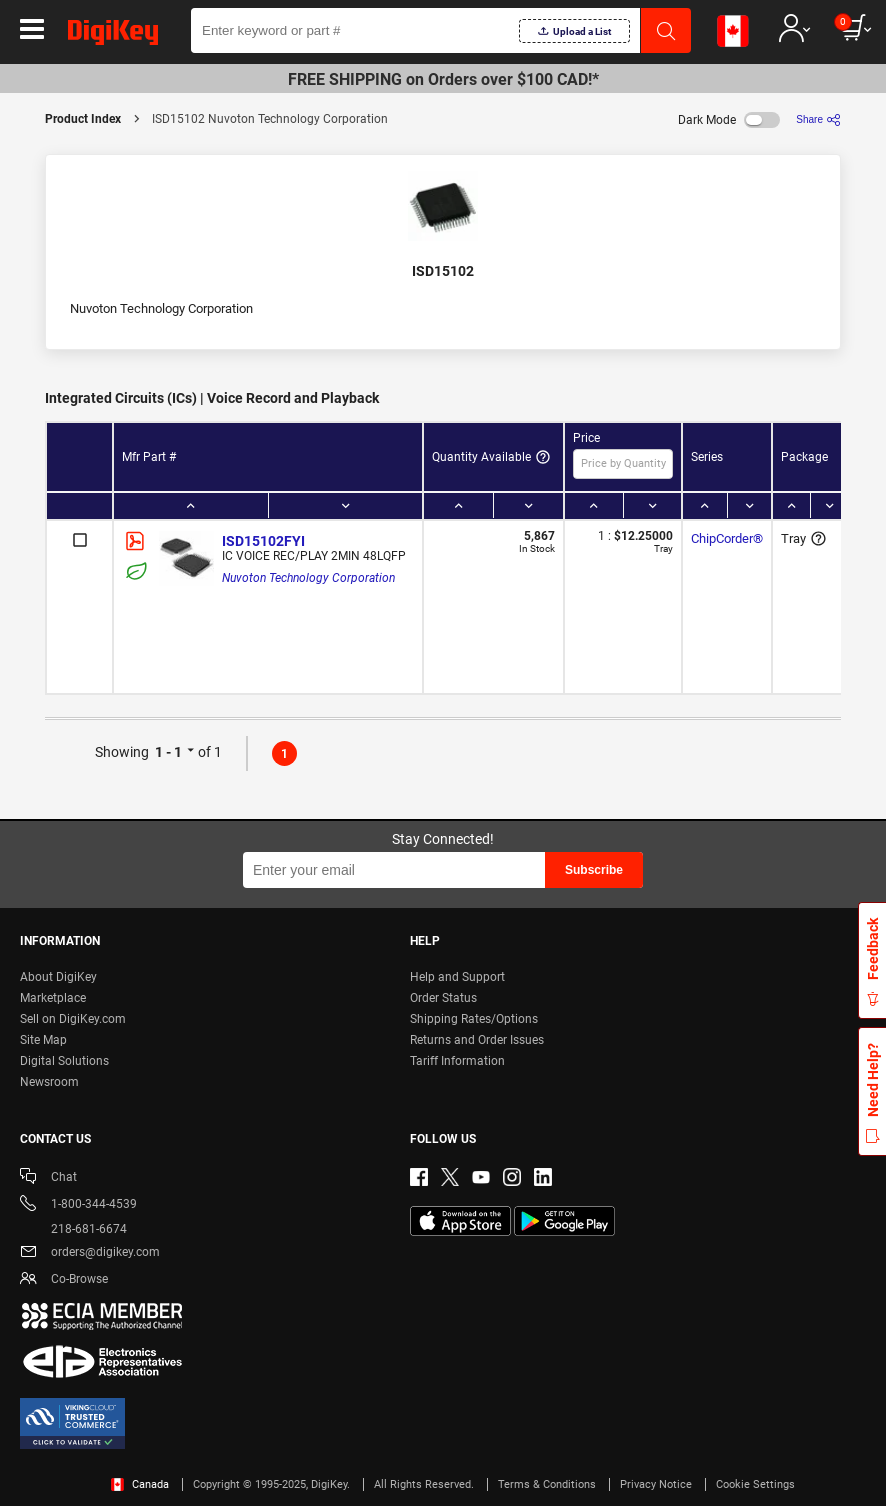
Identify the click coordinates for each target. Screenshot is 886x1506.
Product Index (83, 119)
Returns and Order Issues (477, 1040)
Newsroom (49, 1082)
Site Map (43, 1040)
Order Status (443, 998)
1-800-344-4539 (78, 1205)
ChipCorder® (727, 538)
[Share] (818, 119)
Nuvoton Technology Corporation (308, 578)
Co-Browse (64, 1280)
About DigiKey (58, 977)
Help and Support (457, 977)
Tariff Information (457, 1061)
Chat (48, 1178)
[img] (113, 36)
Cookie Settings (755, 1484)
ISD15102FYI (263, 541)
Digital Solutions (64, 1061)
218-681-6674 (73, 1229)
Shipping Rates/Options (474, 1019)
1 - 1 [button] (168, 752)
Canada (140, 1484)
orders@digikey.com (90, 1253)
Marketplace (53, 998)
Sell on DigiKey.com (73, 1019)
